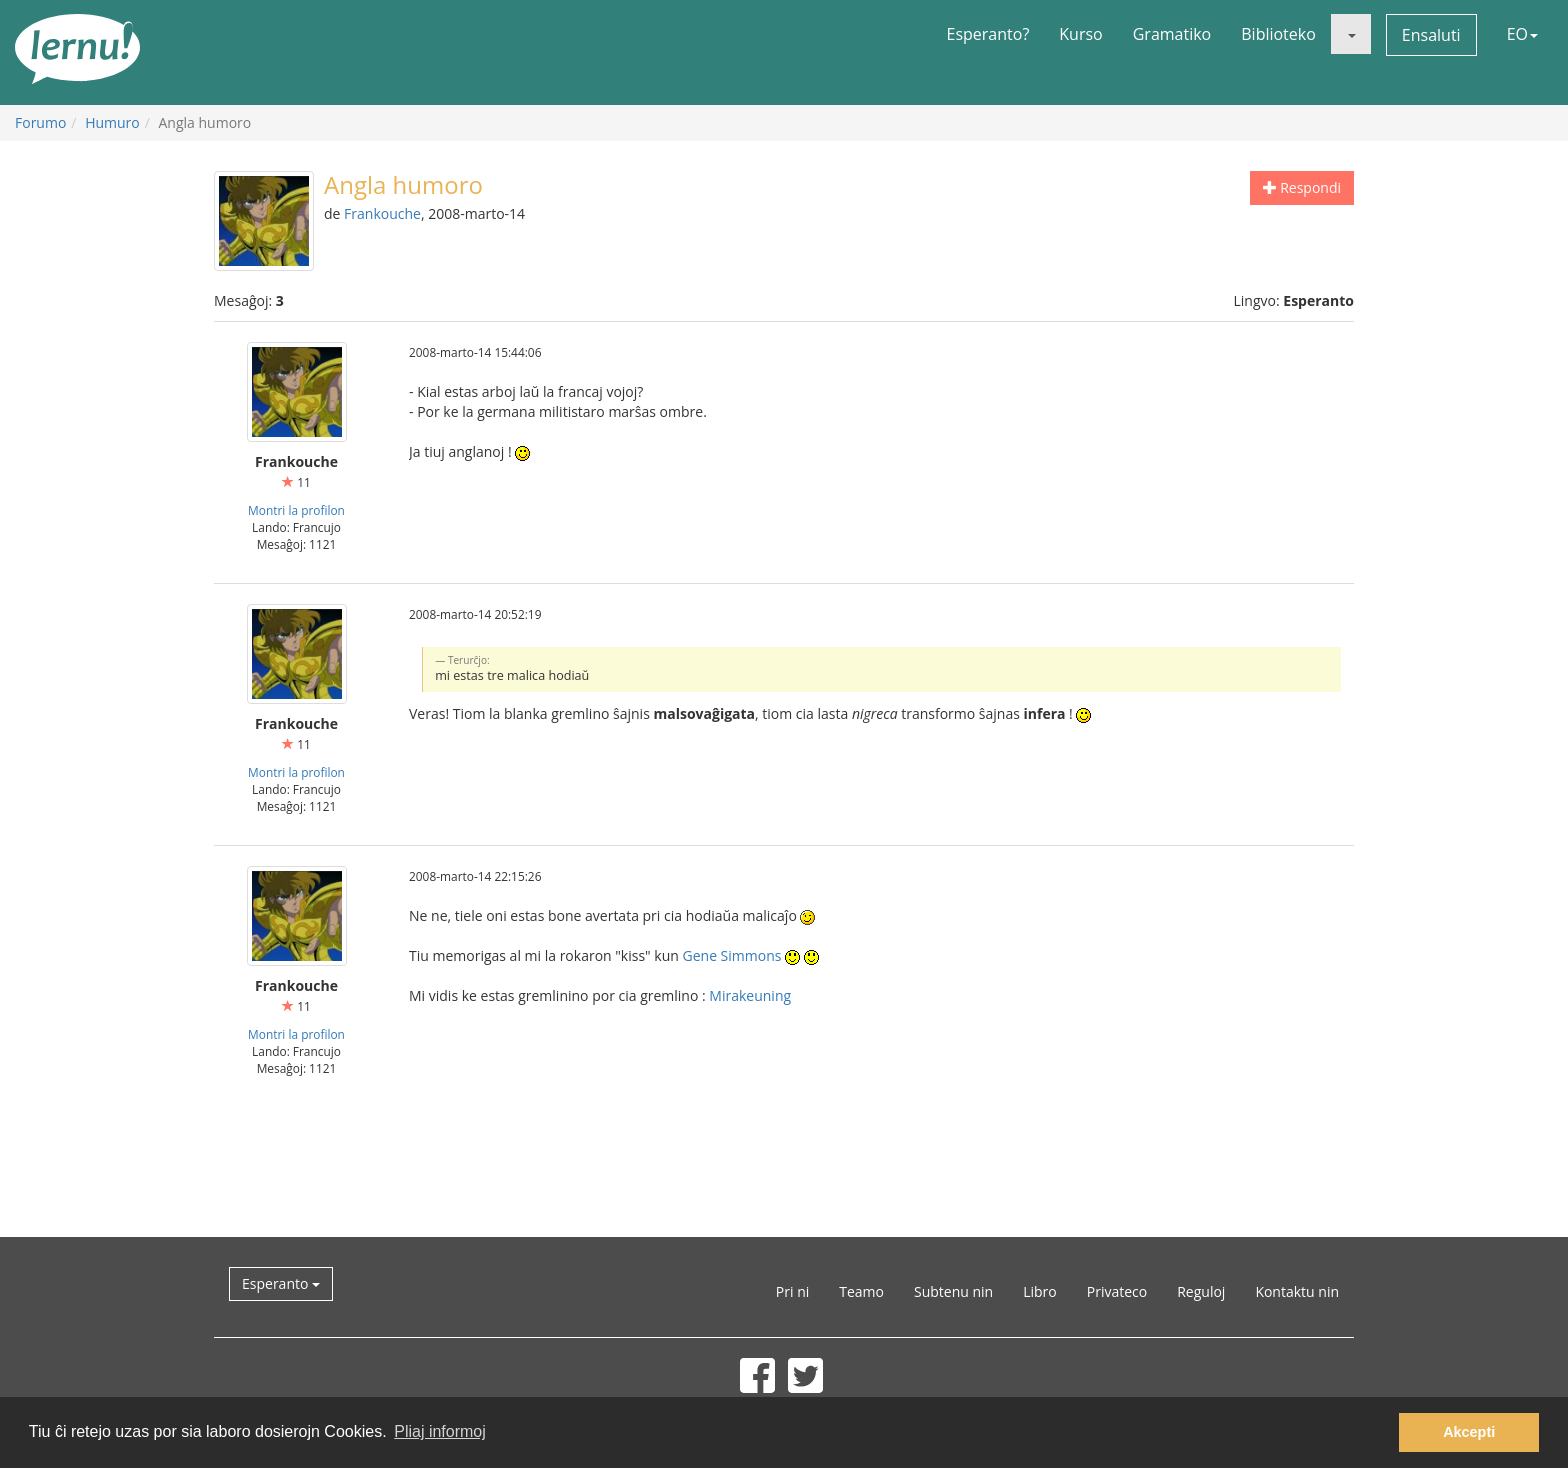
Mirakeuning (750, 995)
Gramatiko (1172, 34)
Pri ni (792, 1291)
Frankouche (382, 213)
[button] (1351, 34)
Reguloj (1201, 1291)
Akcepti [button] (1469, 1432)
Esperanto (281, 1283)
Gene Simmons (732, 955)
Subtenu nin (953, 1291)
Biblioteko (1278, 34)
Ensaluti (1431, 35)
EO (1522, 34)
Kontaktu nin (1297, 1291)
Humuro (112, 122)
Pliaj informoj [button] (440, 1431)
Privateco (1117, 1291)
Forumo (40, 122)
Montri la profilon (296, 510)
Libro (1040, 1291)
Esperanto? (988, 34)
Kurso (1080, 34)
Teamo (861, 1291)
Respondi (1302, 187)
